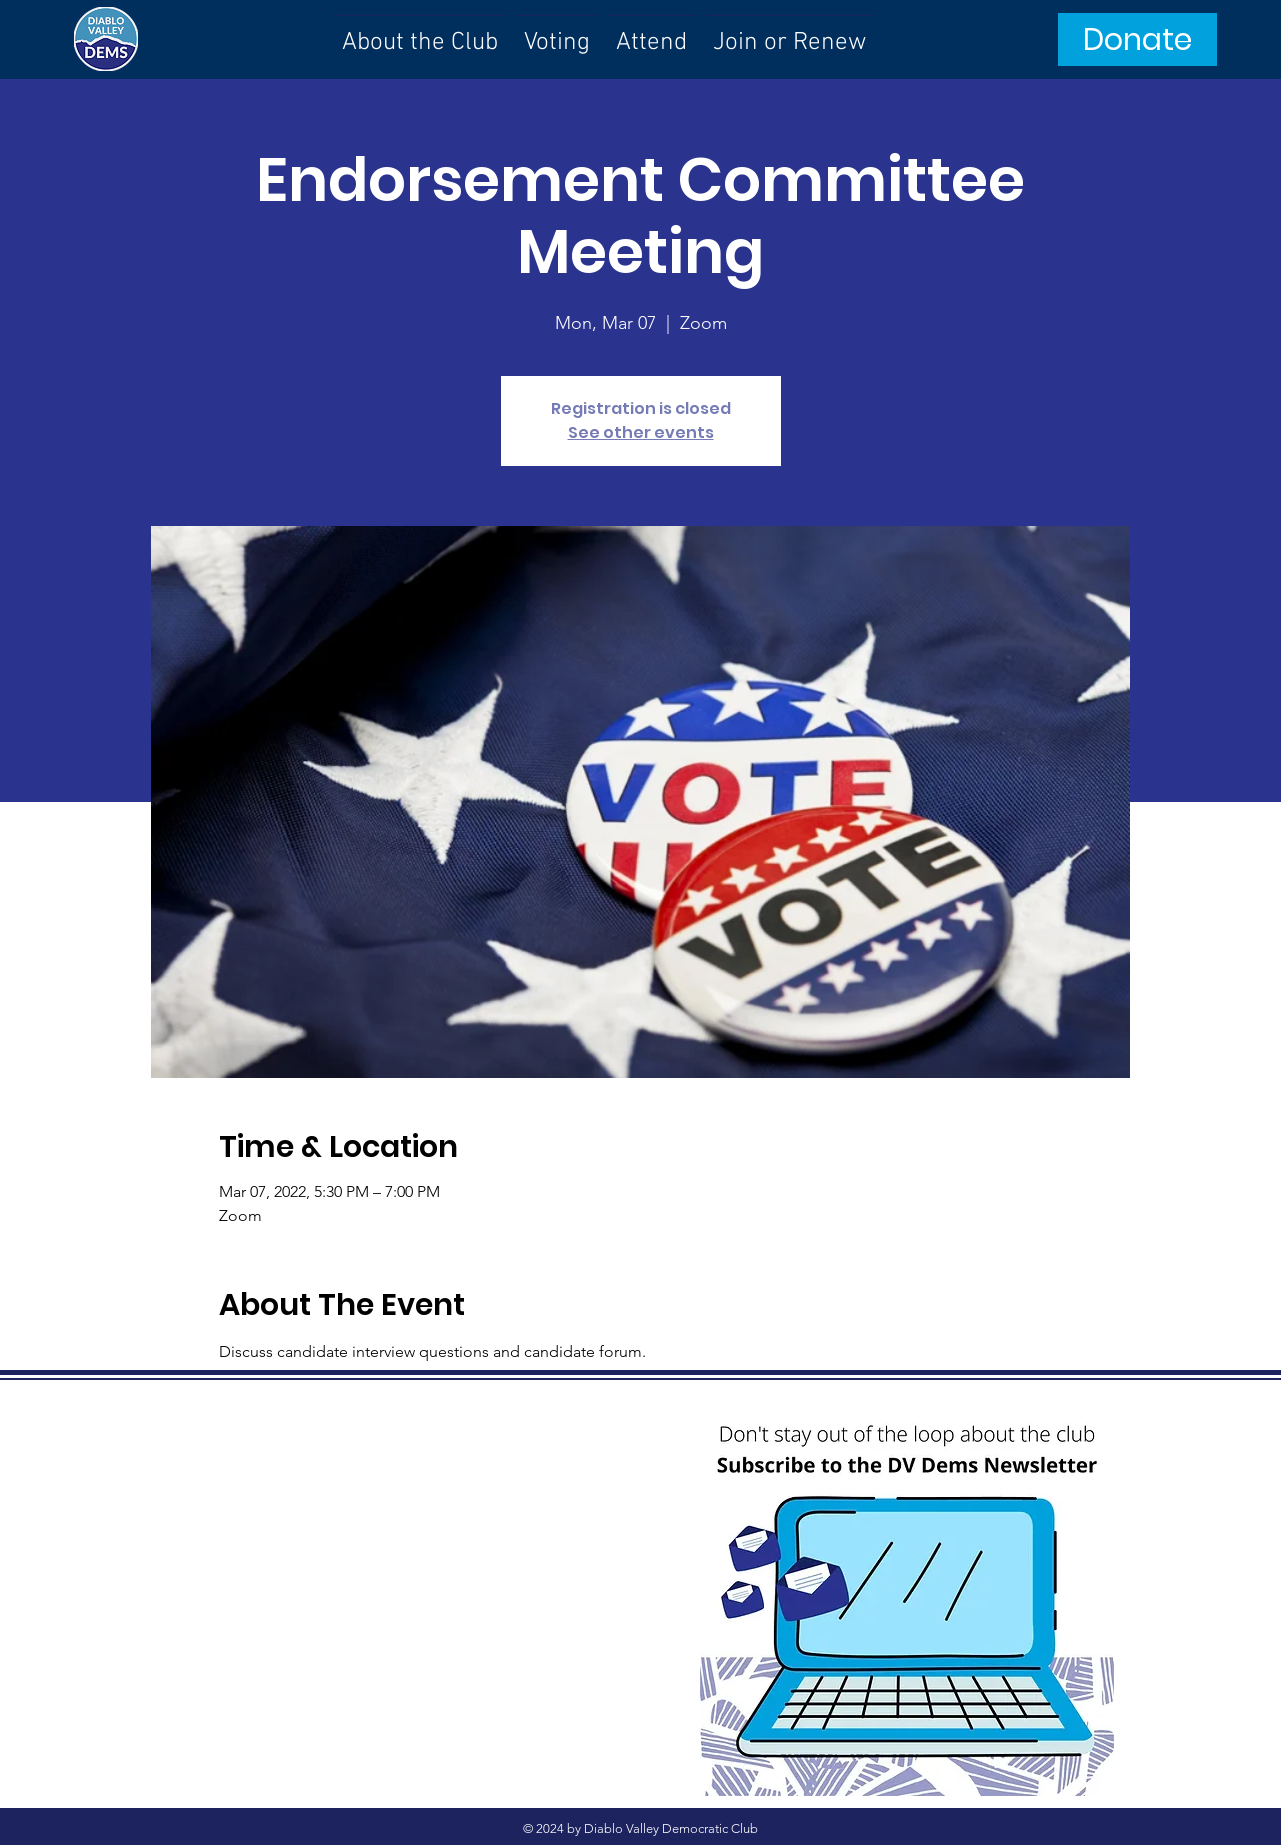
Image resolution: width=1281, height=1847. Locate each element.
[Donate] (1137, 39)
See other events (641, 432)
